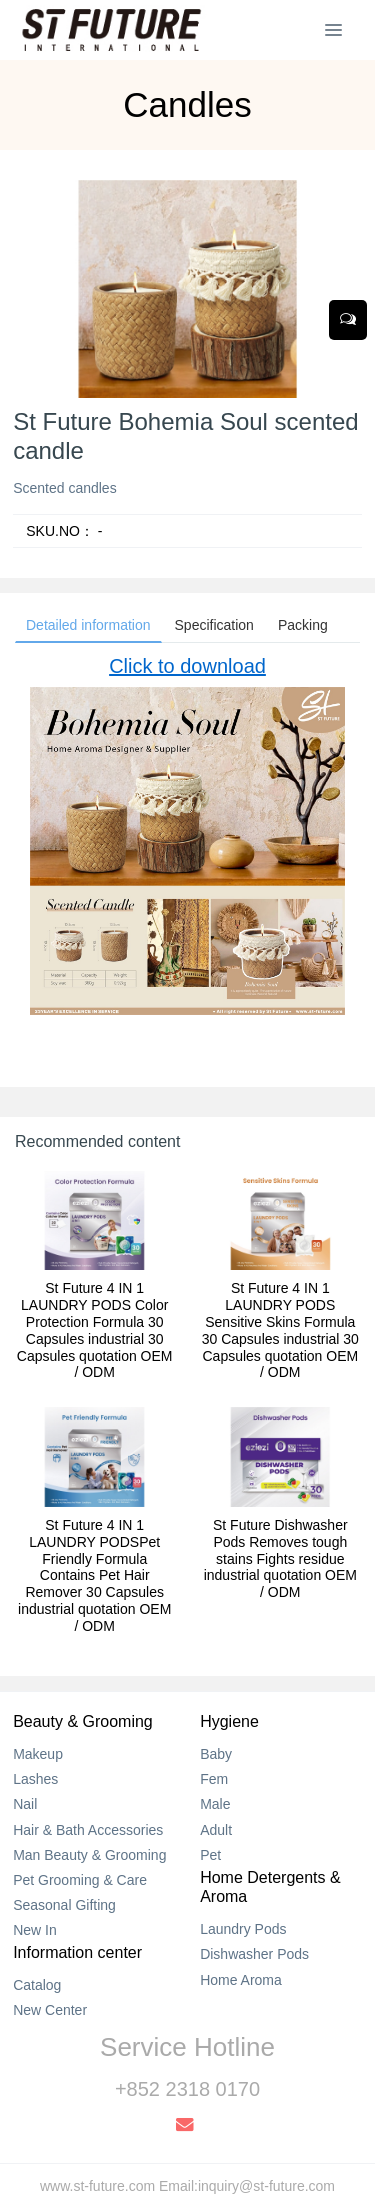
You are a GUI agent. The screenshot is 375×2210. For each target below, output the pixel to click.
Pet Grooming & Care (80, 1880)
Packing (303, 625)
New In (35, 1930)
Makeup (38, 1754)
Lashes (35, 1779)
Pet (210, 1855)
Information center (77, 1952)
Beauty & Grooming (83, 1721)
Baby (216, 1754)
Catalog (37, 1985)
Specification (214, 625)
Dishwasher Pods (254, 1954)
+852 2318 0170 (187, 2089)
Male (215, 1804)
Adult (216, 1830)
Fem (214, 1779)
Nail (25, 1804)
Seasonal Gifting (64, 1905)
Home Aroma (241, 1980)
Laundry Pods (243, 1929)
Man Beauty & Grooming (89, 1855)
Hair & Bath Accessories (88, 1830)
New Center (50, 2010)
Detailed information (88, 625)
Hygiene (229, 1721)
